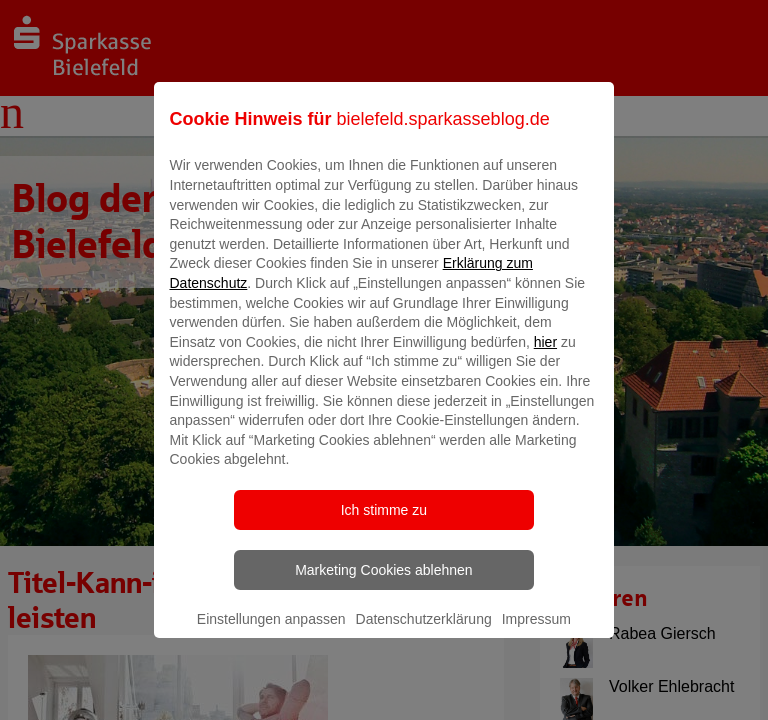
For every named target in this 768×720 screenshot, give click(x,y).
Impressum (536, 633)
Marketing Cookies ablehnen (383, 584)
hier (545, 356)
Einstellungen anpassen (271, 633)
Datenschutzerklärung (424, 633)
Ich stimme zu (384, 524)
